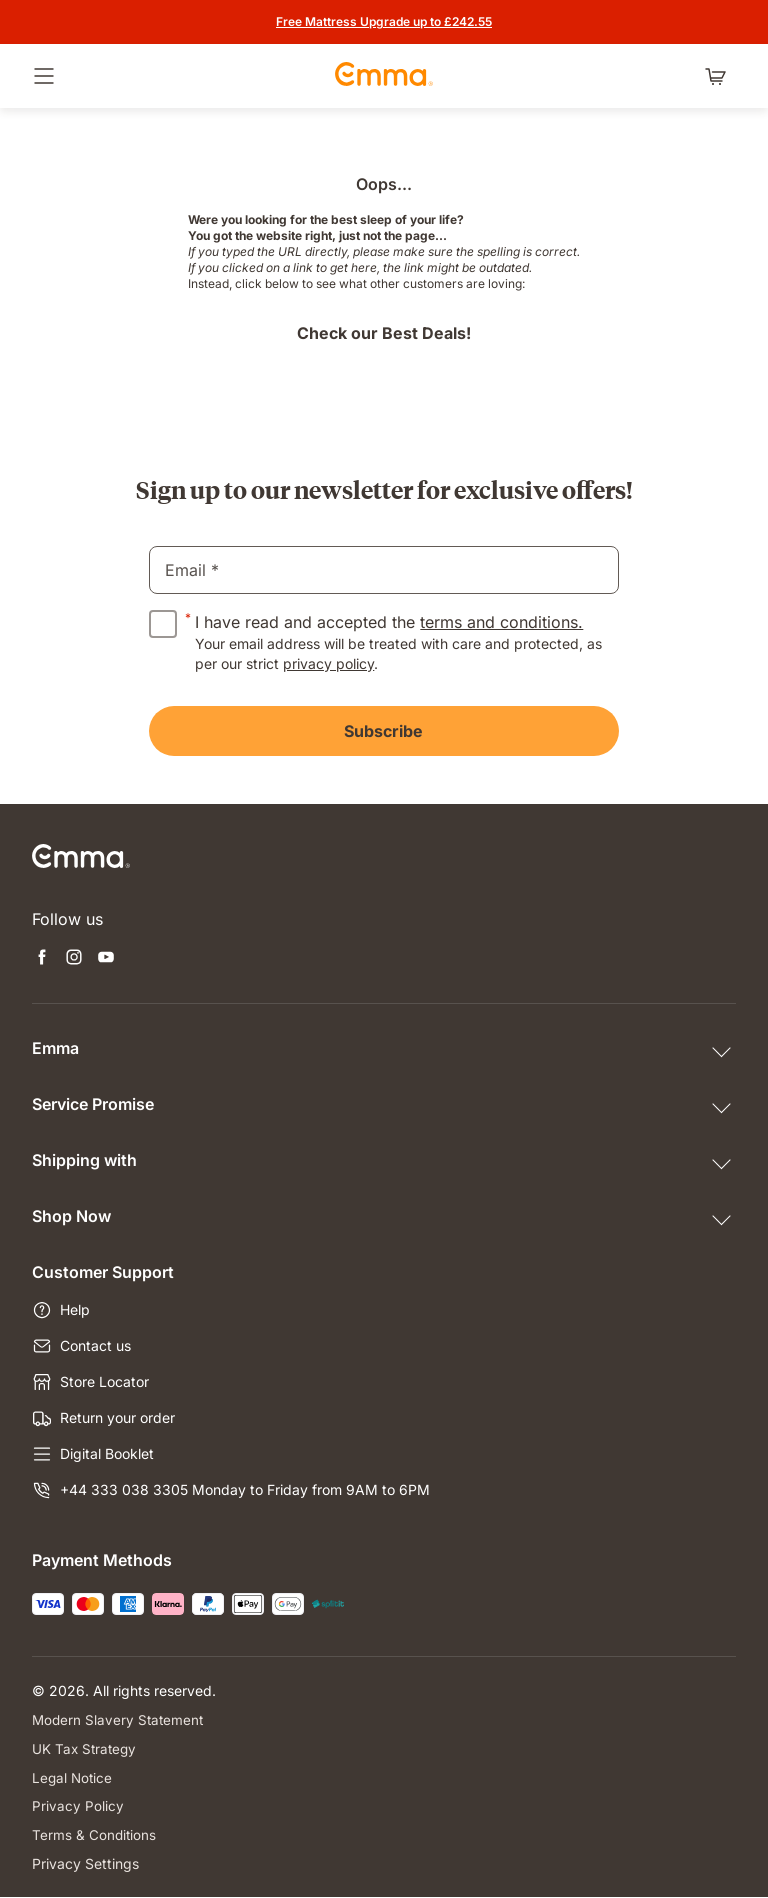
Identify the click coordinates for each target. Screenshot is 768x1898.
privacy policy (328, 663)
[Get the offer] (384, 22)
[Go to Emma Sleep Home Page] (384, 76)
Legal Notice (73, 1777)
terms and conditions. (501, 622)
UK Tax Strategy (86, 1748)
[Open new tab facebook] (42, 959)
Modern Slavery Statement (120, 1719)
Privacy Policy (78, 1806)
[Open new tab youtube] (106, 959)
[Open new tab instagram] (74, 959)
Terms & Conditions (95, 1835)
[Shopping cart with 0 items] (720, 76)
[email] (383, 570)
